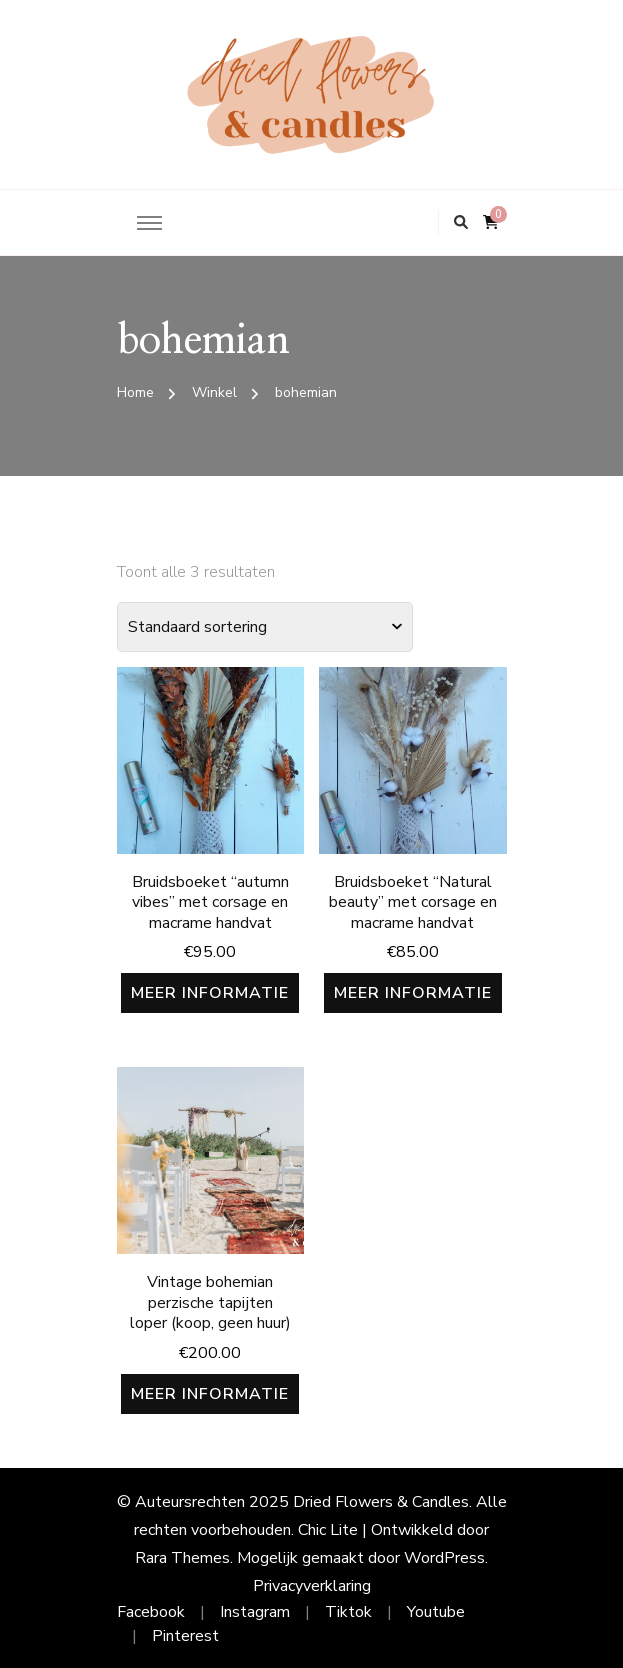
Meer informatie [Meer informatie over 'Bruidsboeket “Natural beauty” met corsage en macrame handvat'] (413, 993)
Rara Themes (182, 1558)
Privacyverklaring (312, 1586)
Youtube (436, 1612)
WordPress (444, 1558)
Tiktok (348, 1612)
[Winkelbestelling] (265, 627)
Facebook (151, 1612)
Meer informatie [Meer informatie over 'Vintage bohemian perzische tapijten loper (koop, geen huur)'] (210, 1394)
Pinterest (185, 1636)
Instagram (255, 1612)
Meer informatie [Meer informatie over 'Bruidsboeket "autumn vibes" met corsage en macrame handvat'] (210, 993)
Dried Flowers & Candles (381, 1502)
